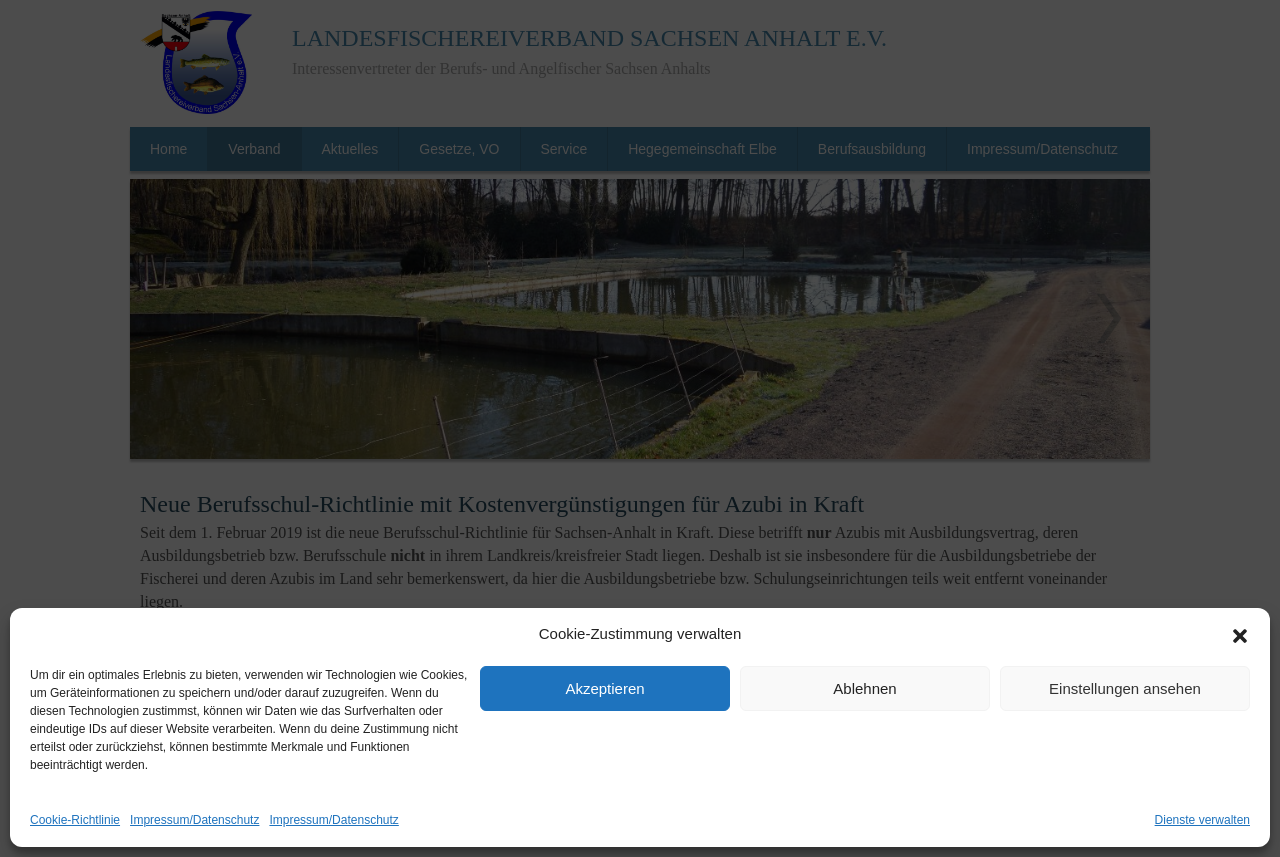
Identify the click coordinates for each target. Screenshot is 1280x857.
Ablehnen (864, 688)
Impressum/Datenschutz (194, 820)
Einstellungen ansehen (1125, 688)
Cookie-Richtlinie (75, 820)
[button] (1240, 635)
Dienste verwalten (1202, 820)
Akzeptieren (604, 688)
